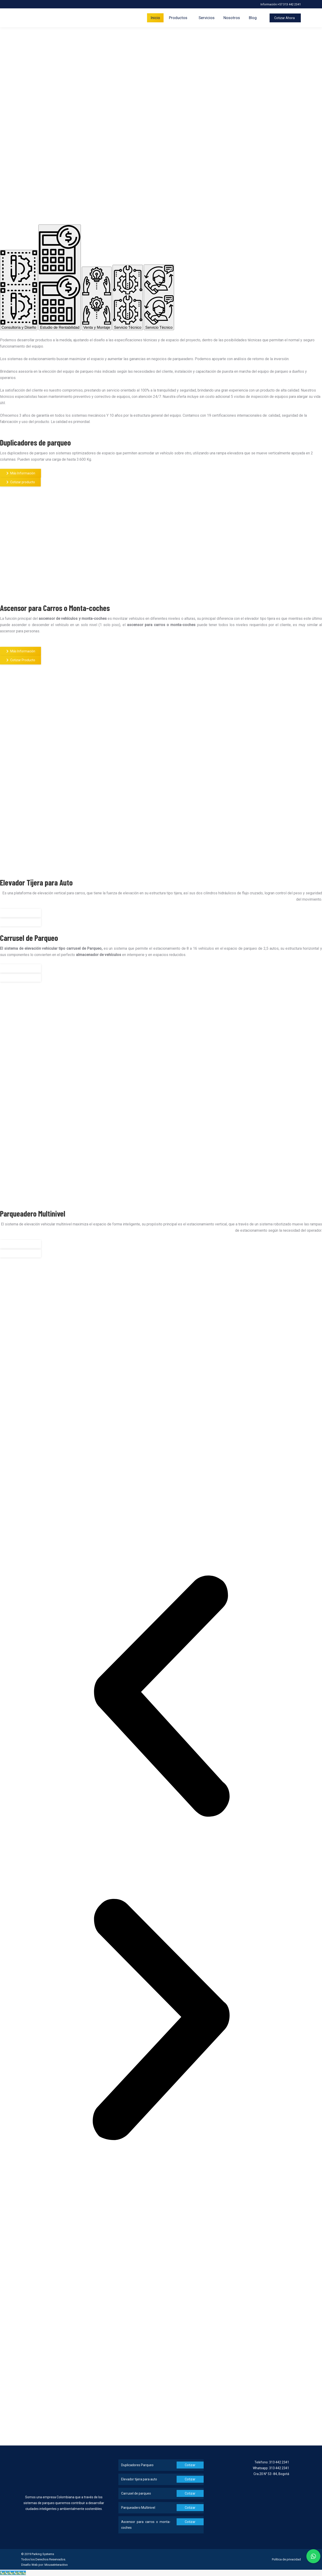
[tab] (19, 290)
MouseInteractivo (56, 2564)
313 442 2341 (279, 2462)
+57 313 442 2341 (289, 4)
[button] (161, 1697)
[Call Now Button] (13, 2573)
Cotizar (190, 2465)
